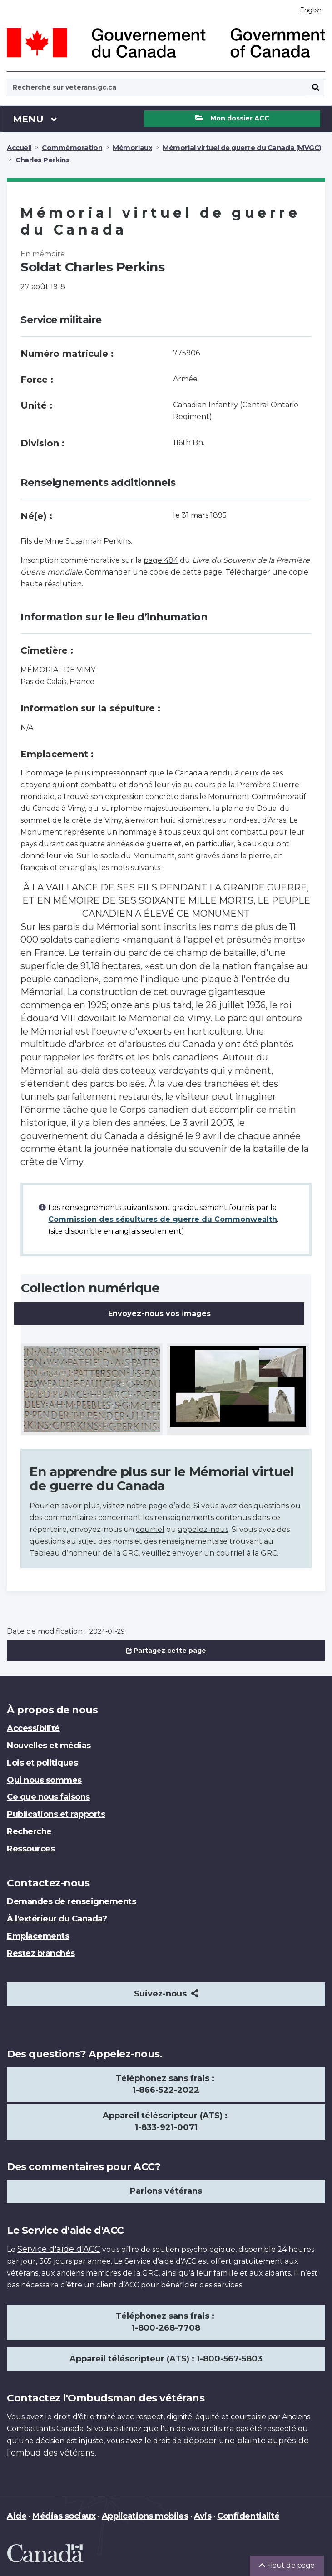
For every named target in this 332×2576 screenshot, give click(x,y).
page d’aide (169, 1505)
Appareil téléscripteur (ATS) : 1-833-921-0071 (166, 2121)
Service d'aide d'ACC (58, 2249)
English (311, 10)
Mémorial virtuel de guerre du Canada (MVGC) (242, 147)
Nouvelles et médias (49, 1746)
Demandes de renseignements (71, 1901)
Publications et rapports (56, 1814)
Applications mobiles (145, 2516)
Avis (202, 2516)
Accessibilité (33, 1728)
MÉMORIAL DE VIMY (57, 669)
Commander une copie (127, 572)
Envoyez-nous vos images (159, 1313)
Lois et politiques (42, 1763)
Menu (35, 119)
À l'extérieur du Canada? (57, 1919)
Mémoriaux (132, 147)
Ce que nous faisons (48, 1797)
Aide (16, 2516)
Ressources (31, 1849)
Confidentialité (248, 2516)
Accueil (19, 147)
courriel (150, 1529)
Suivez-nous (166, 1994)
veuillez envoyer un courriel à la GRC (209, 1553)
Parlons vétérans (166, 2191)
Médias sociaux (63, 2516)
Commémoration (72, 147)
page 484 (161, 560)
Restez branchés (41, 1953)
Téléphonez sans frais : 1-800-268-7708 (166, 2322)
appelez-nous (203, 1529)
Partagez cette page (166, 1650)
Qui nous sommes (44, 1780)
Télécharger (247, 572)
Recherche (29, 1831)
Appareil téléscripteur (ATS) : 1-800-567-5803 (166, 2359)
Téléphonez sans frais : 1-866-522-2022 (166, 2084)
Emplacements (38, 1936)
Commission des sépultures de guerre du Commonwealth (162, 1219)
